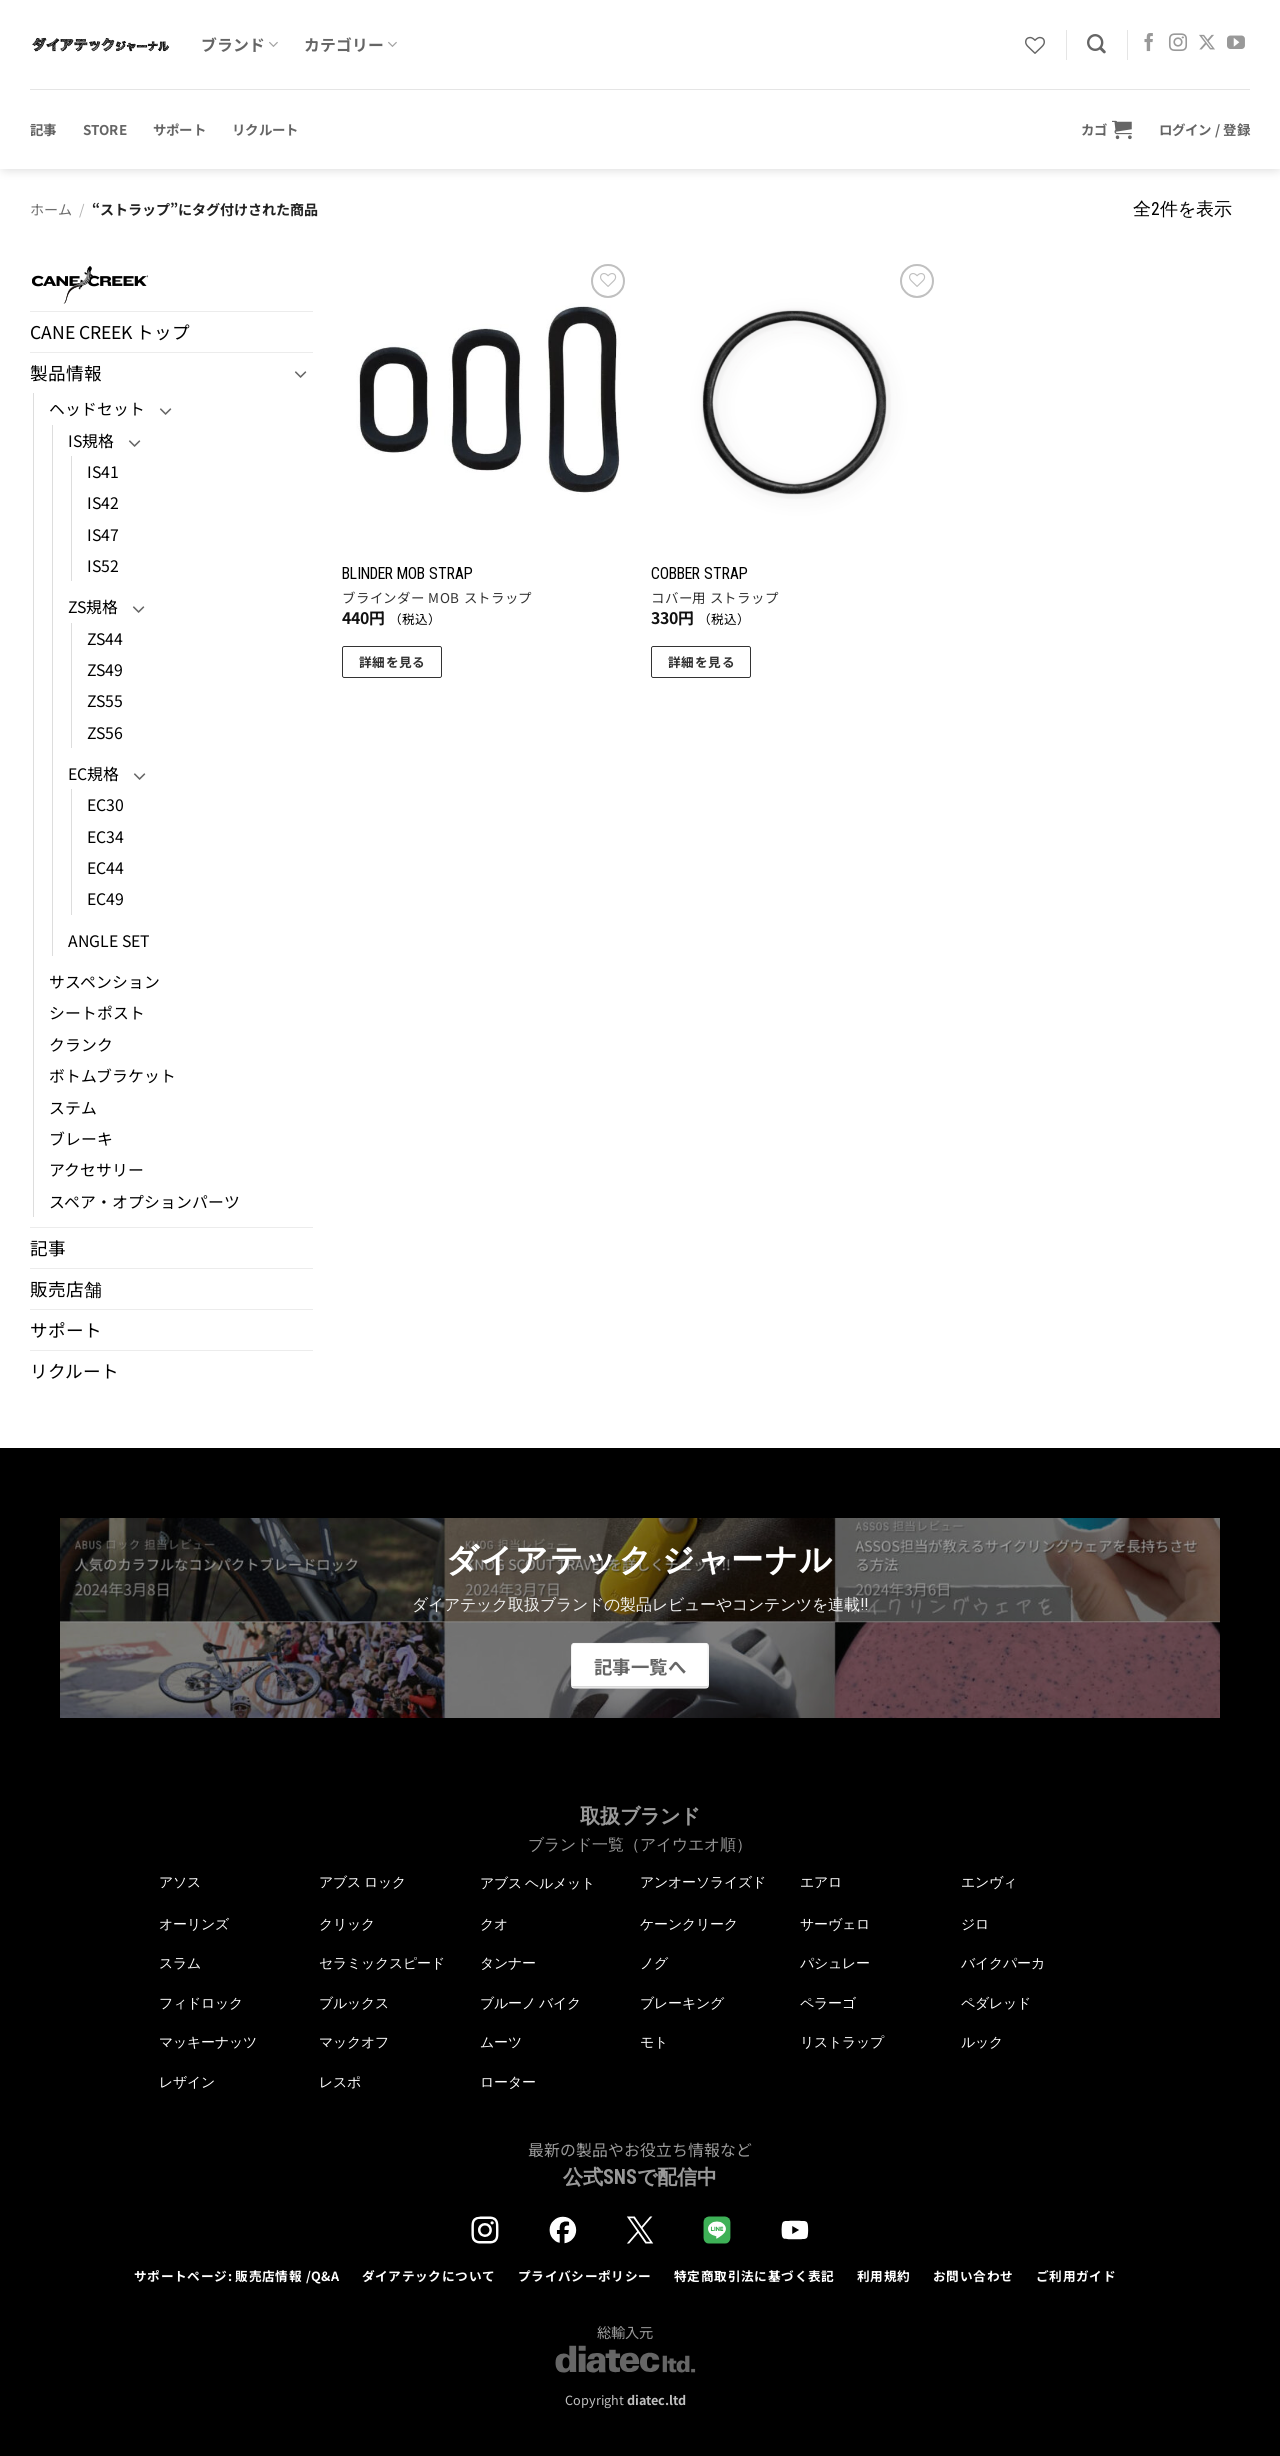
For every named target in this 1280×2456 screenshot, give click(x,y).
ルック (982, 2042)
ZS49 (105, 669)
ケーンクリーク (689, 1924)
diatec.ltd (656, 2399)
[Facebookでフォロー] (1149, 44)
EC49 (105, 898)
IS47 (103, 534)
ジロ (975, 1924)
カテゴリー (350, 44)
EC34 (105, 836)
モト (654, 2042)
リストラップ (842, 2042)
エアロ (821, 1882)
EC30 (105, 804)
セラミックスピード (382, 1963)
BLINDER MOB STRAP (407, 573)
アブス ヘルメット (537, 1883)
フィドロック (201, 2003)
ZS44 (105, 638)
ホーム (51, 209)
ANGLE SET (108, 940)
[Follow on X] (1207, 44)
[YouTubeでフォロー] (1236, 44)
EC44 (105, 867)
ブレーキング (682, 2003)
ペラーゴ (828, 2003)
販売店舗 (66, 1288)
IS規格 (91, 440)
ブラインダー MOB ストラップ (437, 598)
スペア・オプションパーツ (144, 1201)
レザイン (187, 2082)
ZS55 (105, 700)
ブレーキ (81, 1138)
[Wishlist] (1035, 45)
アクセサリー (96, 1169)
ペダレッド (996, 2003)
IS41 (103, 471)
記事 (43, 129)
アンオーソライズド (703, 1882)
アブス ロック (362, 1882)
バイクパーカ (1003, 1963)
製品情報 (66, 372)
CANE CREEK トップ (110, 331)
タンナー (508, 1963)
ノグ (654, 1963)
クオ (494, 1924)
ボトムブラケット (112, 1075)
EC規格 (93, 773)
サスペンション (104, 981)
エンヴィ (989, 1882)
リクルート (265, 129)
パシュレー (835, 1963)
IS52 (103, 565)
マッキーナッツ (208, 2042)
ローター (508, 2082)
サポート (179, 129)
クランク (81, 1044)
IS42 (103, 502)
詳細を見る (392, 661)
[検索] (1096, 44)
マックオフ (354, 2042)
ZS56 (105, 732)
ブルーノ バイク (530, 2003)
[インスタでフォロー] (1178, 44)
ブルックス (354, 2003)
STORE (105, 129)
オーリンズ (194, 1924)
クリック (347, 1924)
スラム (180, 1963)
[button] (1107, 129)
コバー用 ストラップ (714, 598)
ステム (73, 1107)
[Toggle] (301, 373)
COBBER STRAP (699, 573)
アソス (180, 1882)
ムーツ (501, 2042)
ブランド (239, 44)
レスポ (340, 2082)
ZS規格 (93, 606)
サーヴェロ (835, 1924)
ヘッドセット (97, 408)
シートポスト (97, 1012)
